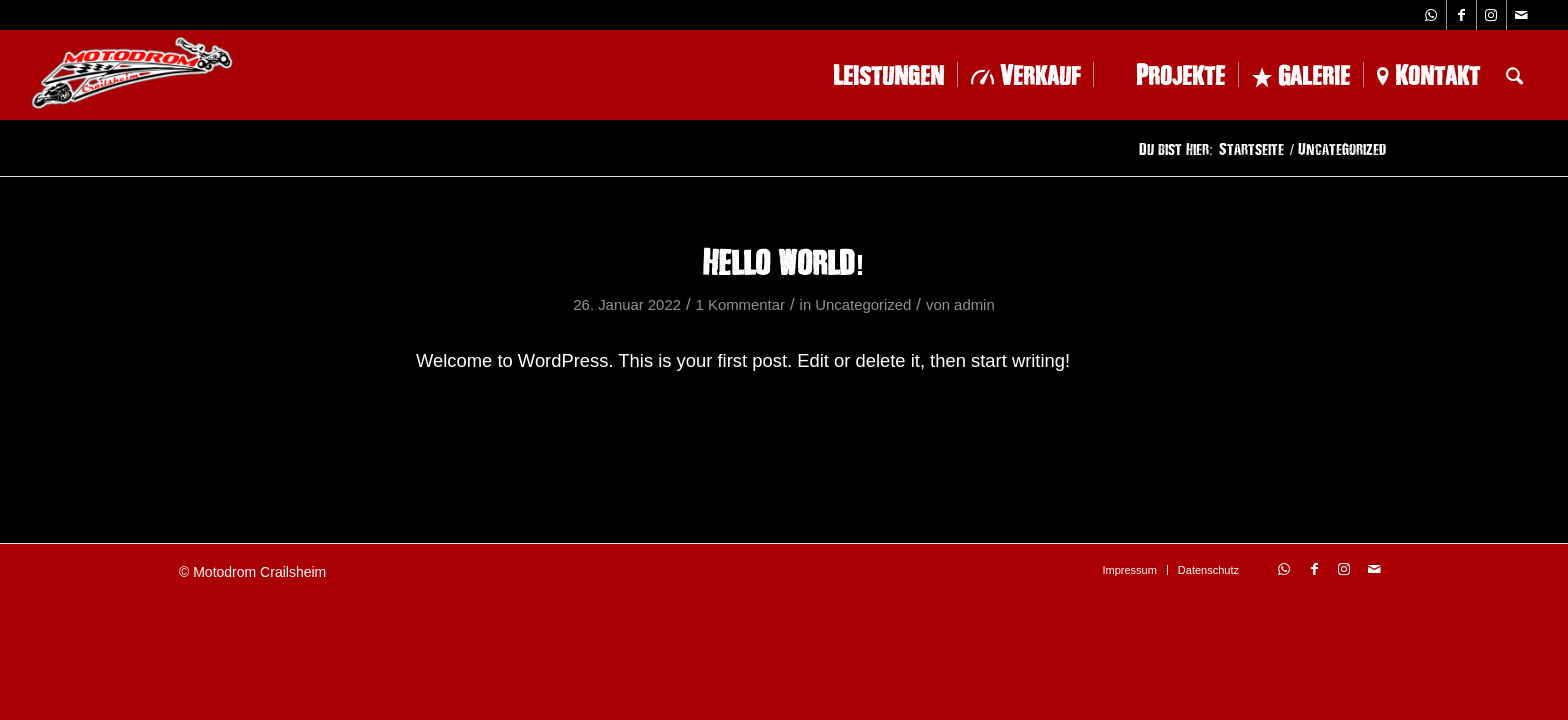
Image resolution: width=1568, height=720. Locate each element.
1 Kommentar (740, 305)
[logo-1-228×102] (131, 75)
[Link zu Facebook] (1461, 15)
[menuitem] (874, 75)
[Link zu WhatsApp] (1431, 15)
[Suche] (1514, 75)
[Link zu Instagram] (1491, 15)
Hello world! (784, 261)
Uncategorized (863, 305)
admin (974, 305)
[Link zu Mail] (1522, 15)
